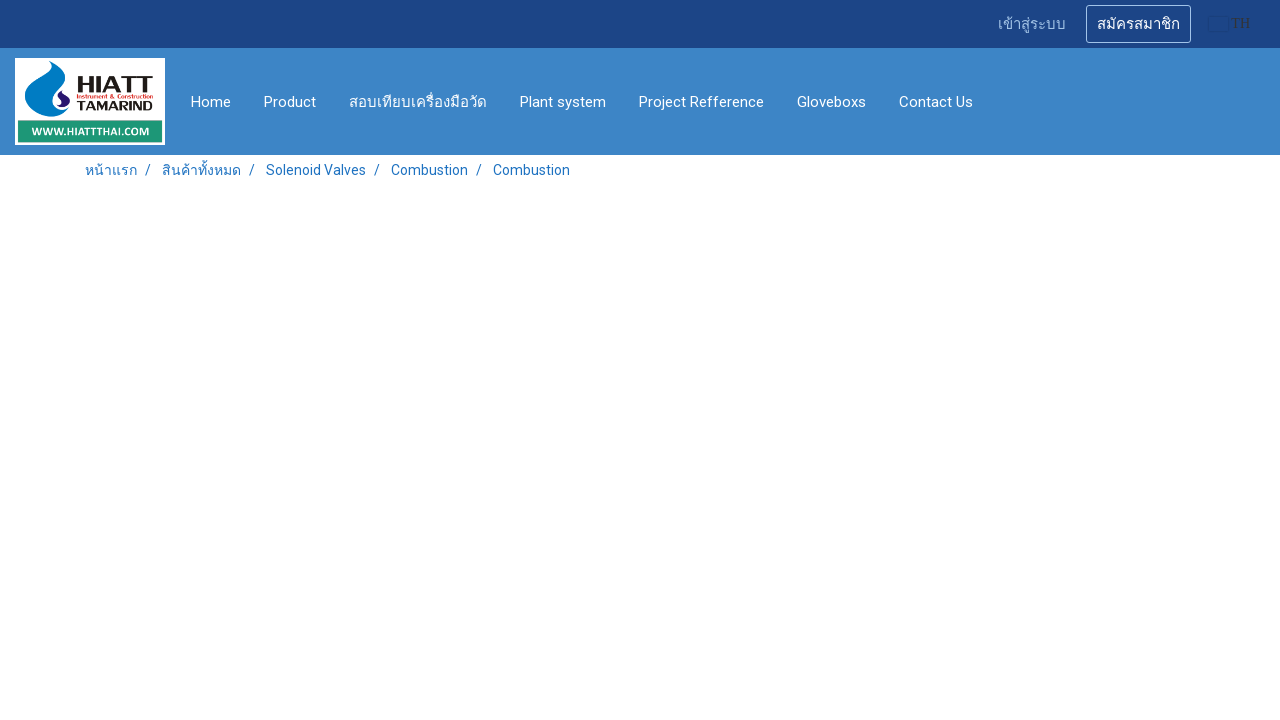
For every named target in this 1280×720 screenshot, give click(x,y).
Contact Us (936, 102)
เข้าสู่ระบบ (1032, 24)
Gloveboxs (831, 102)
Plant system (563, 102)
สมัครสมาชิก (1138, 24)
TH (1229, 23)
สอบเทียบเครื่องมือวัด (418, 102)
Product (290, 102)
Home (211, 102)
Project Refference (701, 102)
